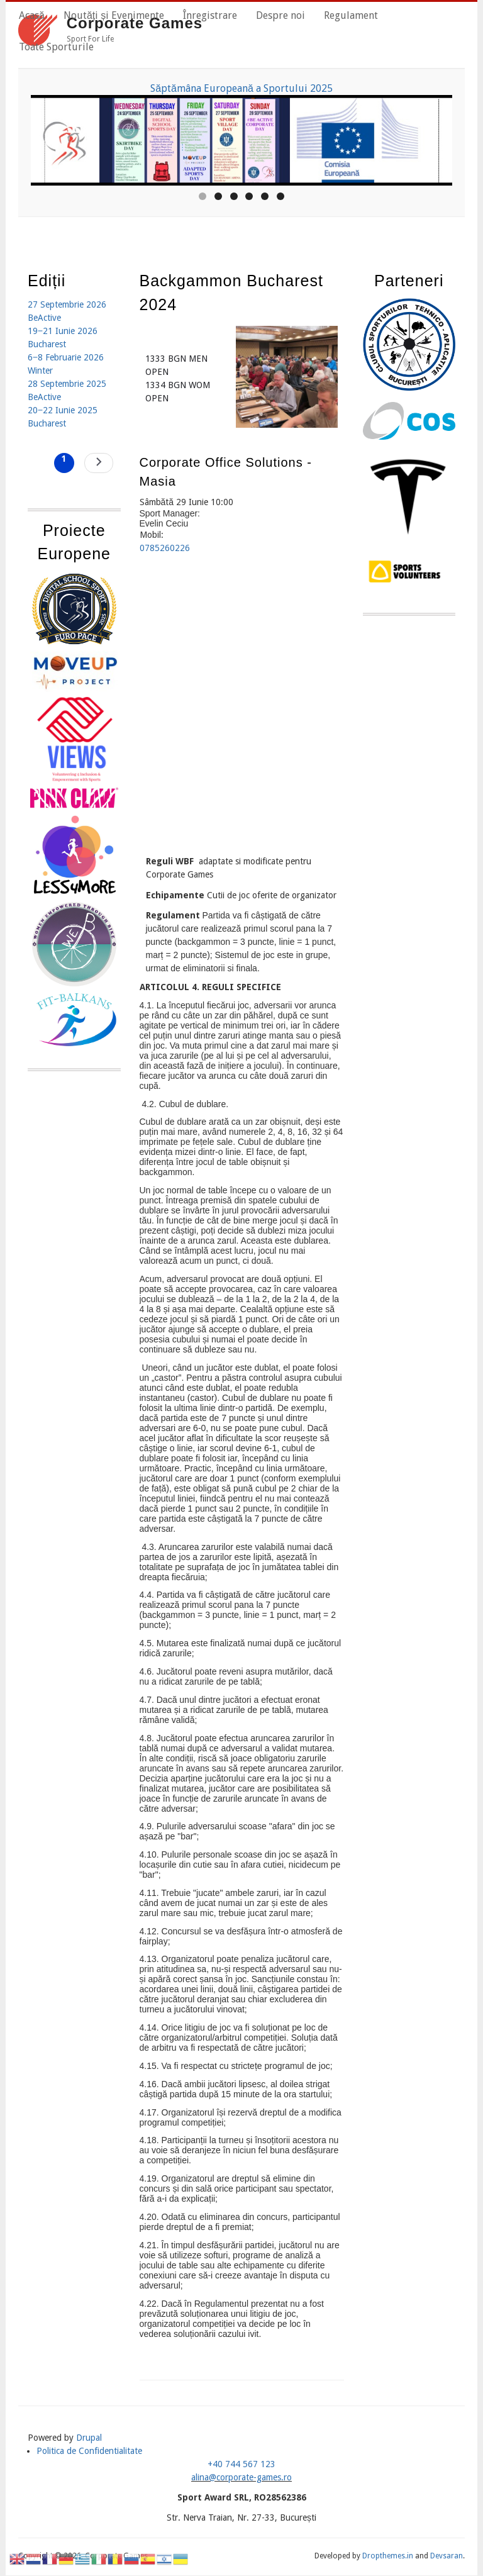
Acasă (32, 15)
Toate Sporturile (56, 47)
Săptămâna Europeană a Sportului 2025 (241, 88)
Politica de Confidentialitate (89, 2451)
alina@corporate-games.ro (241, 2477)
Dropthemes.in (387, 2555)
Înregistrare (210, 15)
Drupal (89, 2438)
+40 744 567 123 (241, 2464)
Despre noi (280, 15)
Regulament (351, 15)
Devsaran (446, 2555)
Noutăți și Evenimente (114, 15)
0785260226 (165, 548)
